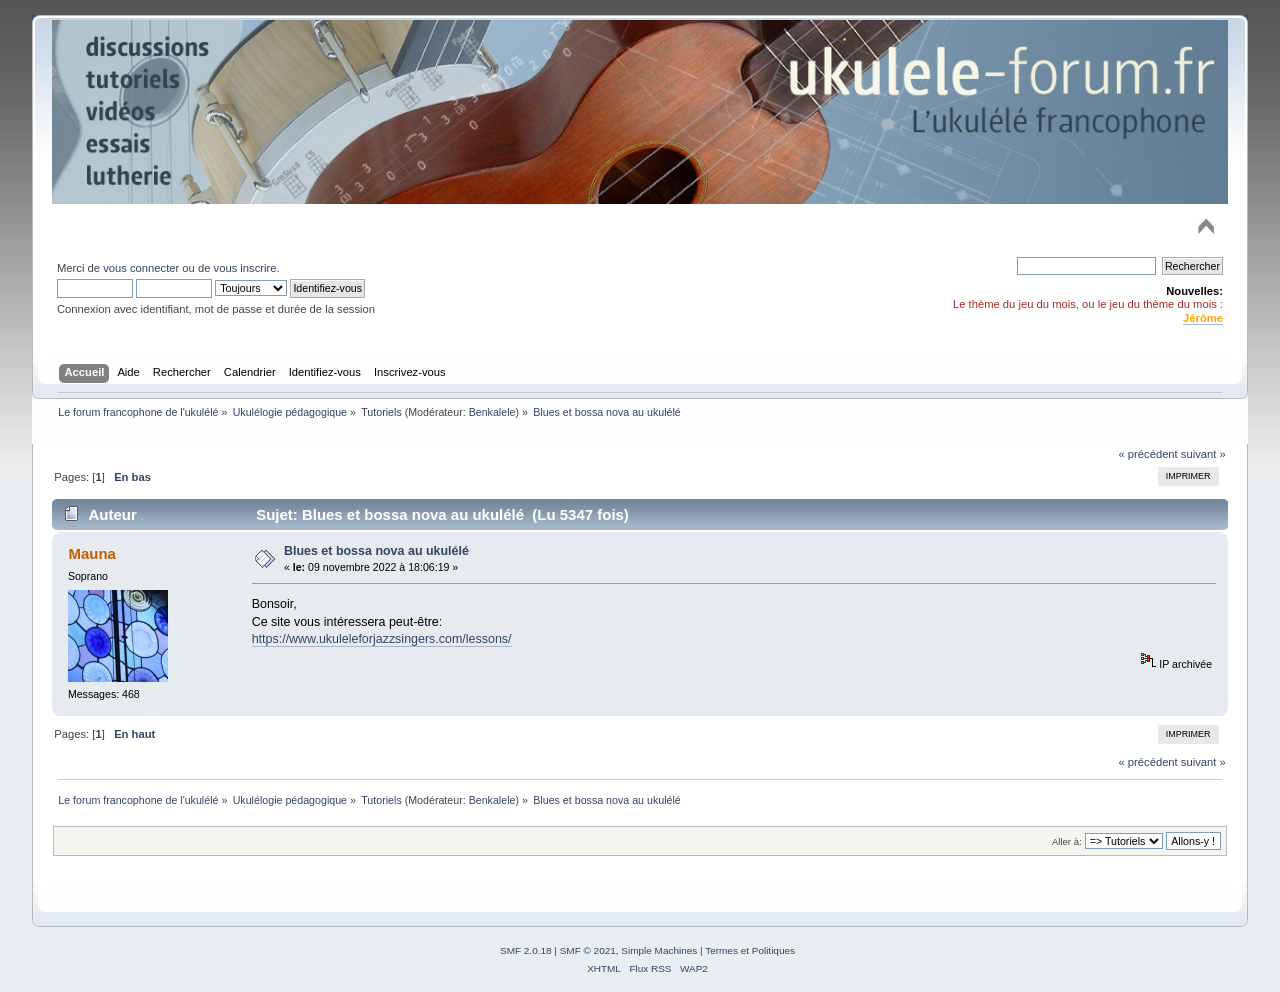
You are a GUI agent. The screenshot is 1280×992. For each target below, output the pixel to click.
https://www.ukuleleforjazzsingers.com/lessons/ (382, 639)
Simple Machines (659, 950)
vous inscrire (245, 268)
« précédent (1147, 454)
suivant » (1203, 454)
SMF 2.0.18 (526, 950)
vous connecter (141, 268)
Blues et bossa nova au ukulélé (376, 551)
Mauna (91, 553)
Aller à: (1067, 841)
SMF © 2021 (588, 950)
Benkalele (492, 412)
